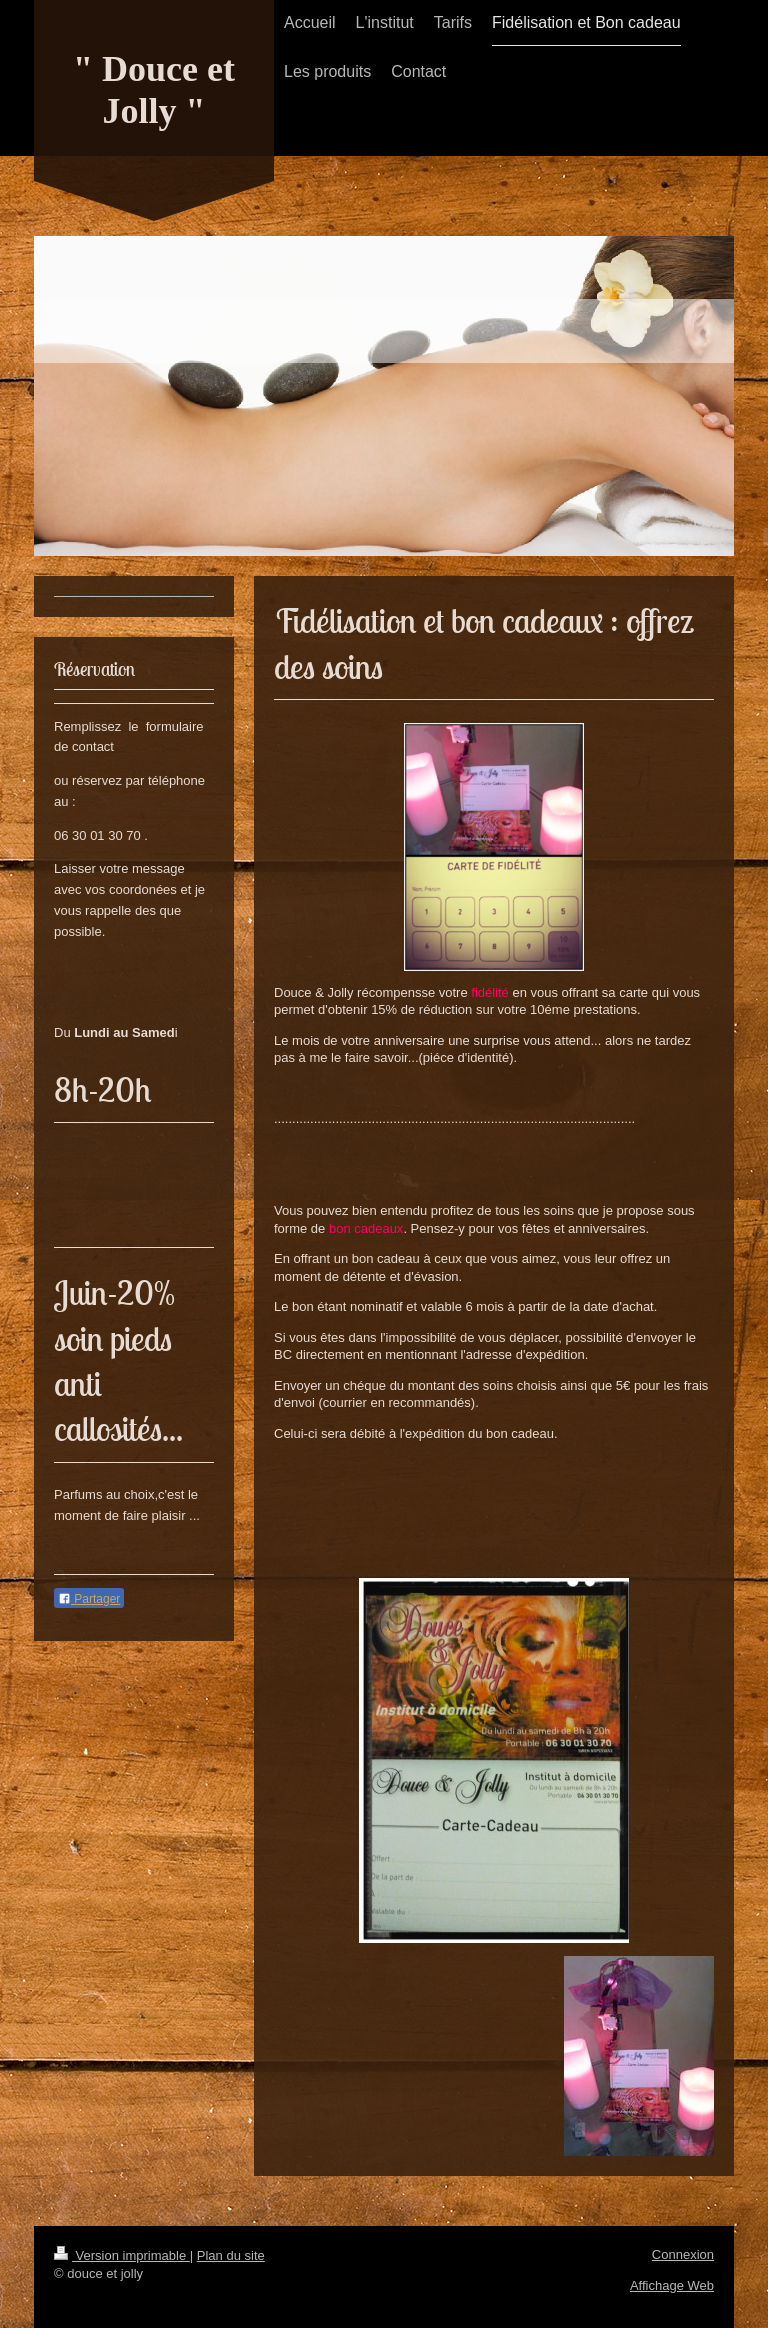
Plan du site (231, 2255)
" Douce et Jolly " (154, 90)
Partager (89, 1599)
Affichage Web (672, 2285)
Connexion (683, 2254)
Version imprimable (122, 2255)
